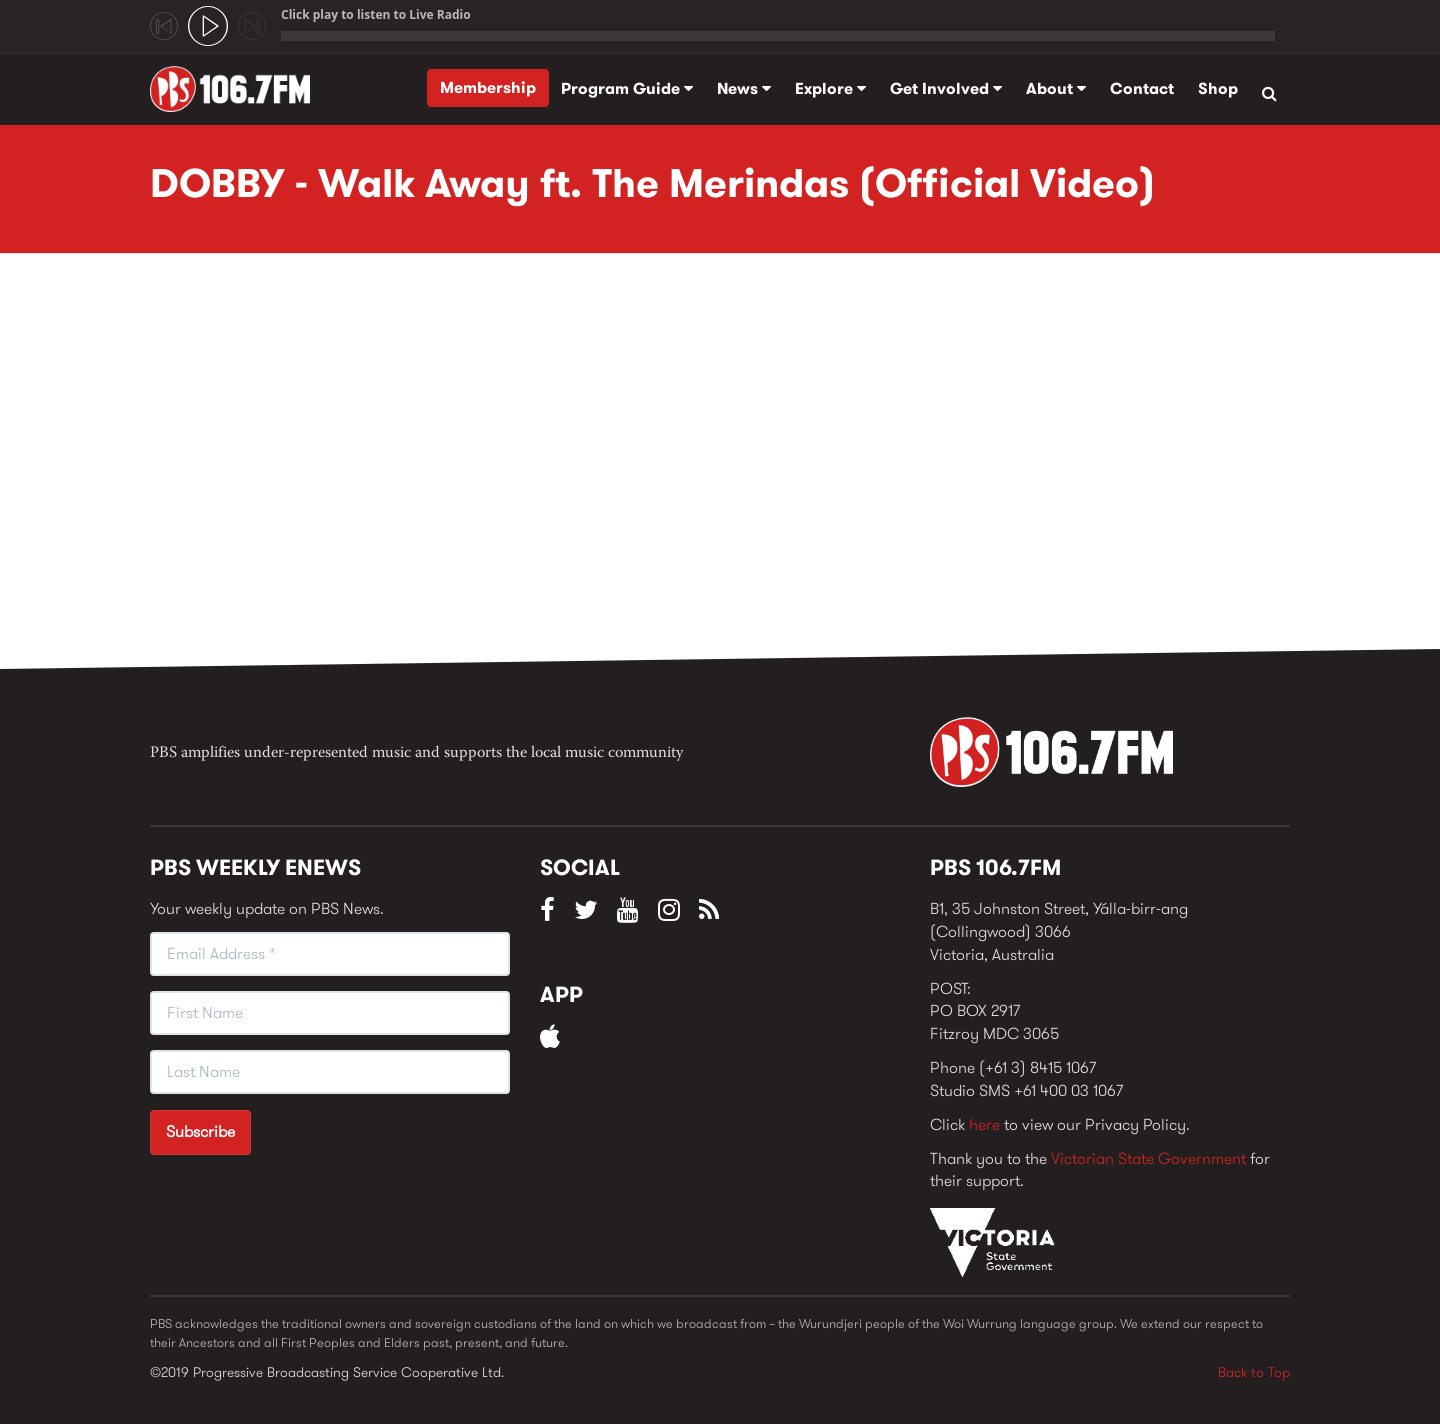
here (984, 1124)
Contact (1142, 88)
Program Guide (627, 88)
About (1056, 88)
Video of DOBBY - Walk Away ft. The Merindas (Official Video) (470, 467)
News (744, 88)
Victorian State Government (1148, 1158)
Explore (830, 88)
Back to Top (1254, 1372)
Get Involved (946, 88)
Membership (488, 87)
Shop (1218, 88)
